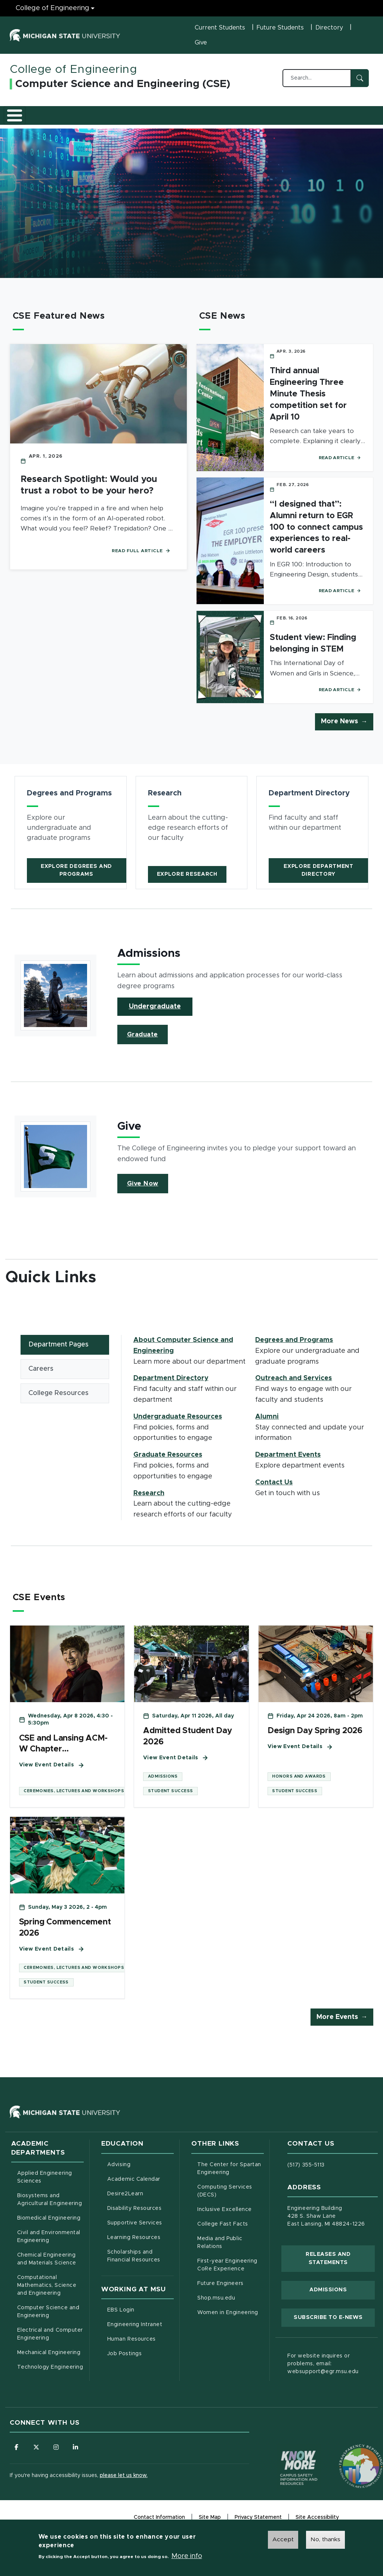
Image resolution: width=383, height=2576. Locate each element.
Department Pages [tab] (58, 1349)
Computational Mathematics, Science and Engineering (50, 2296)
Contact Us (354, 117)
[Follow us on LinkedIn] (78, 2458)
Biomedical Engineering (49, 2229)
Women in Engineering (227, 2323)
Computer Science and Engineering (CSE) (122, 84)
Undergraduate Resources (126, 117)
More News (339, 727)
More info (187, 2556)
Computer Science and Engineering (48, 2322)
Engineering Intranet (140, 2335)
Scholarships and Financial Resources (133, 2266)
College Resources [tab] (58, 1401)
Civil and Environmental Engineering (48, 2247)
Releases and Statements (340, 2269)
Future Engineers (220, 2294)
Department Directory (171, 1383)
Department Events (288, 1460)
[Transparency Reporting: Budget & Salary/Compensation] (347, 2463)
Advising (118, 2175)
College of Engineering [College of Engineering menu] (52, 8)
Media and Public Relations (219, 2253)
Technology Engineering (50, 2378)
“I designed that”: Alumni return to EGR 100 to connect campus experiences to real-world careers (316, 532)
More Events (337, 2028)
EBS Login (140, 2320)
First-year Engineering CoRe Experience (227, 2275)
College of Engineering (73, 69)
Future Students (280, 28)
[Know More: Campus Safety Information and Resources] (285, 2463)
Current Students (220, 28)
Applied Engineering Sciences (44, 2188)
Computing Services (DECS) (230, 2201)
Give (201, 43)
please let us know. (124, 2487)
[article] (71, 837)
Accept (283, 2539)
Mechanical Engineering (49, 2363)
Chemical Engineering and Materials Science (46, 2270)
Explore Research (187, 879)
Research (227, 117)
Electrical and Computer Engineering (50, 2345)
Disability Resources (140, 2218)
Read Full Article (141, 555)
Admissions (328, 2301)
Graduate (143, 1040)
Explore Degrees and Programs (76, 875)
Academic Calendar (140, 2189)
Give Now (143, 1188)
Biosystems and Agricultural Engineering (50, 2210)
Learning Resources (140, 2247)
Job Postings (140, 2364)
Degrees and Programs (69, 117)
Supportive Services (140, 2233)
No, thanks (325, 2539)
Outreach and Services (274, 117)
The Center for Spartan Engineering (230, 2179)
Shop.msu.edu (230, 2308)
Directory (329, 28)
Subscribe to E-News (334, 2328)
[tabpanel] (251, 1432)
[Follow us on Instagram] (58, 2458)
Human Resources (140, 2349)
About (26, 117)
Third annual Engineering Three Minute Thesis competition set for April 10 (308, 399)
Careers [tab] (40, 1375)
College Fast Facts (230, 2234)
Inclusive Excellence (224, 2220)
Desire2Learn (140, 2204)
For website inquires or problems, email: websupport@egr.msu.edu (323, 2375)
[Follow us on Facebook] (17, 2458)
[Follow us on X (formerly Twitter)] (37, 2458)
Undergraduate (155, 1012)
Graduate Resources (180, 117)
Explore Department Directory (318, 875)
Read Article (340, 462)
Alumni (318, 117)
